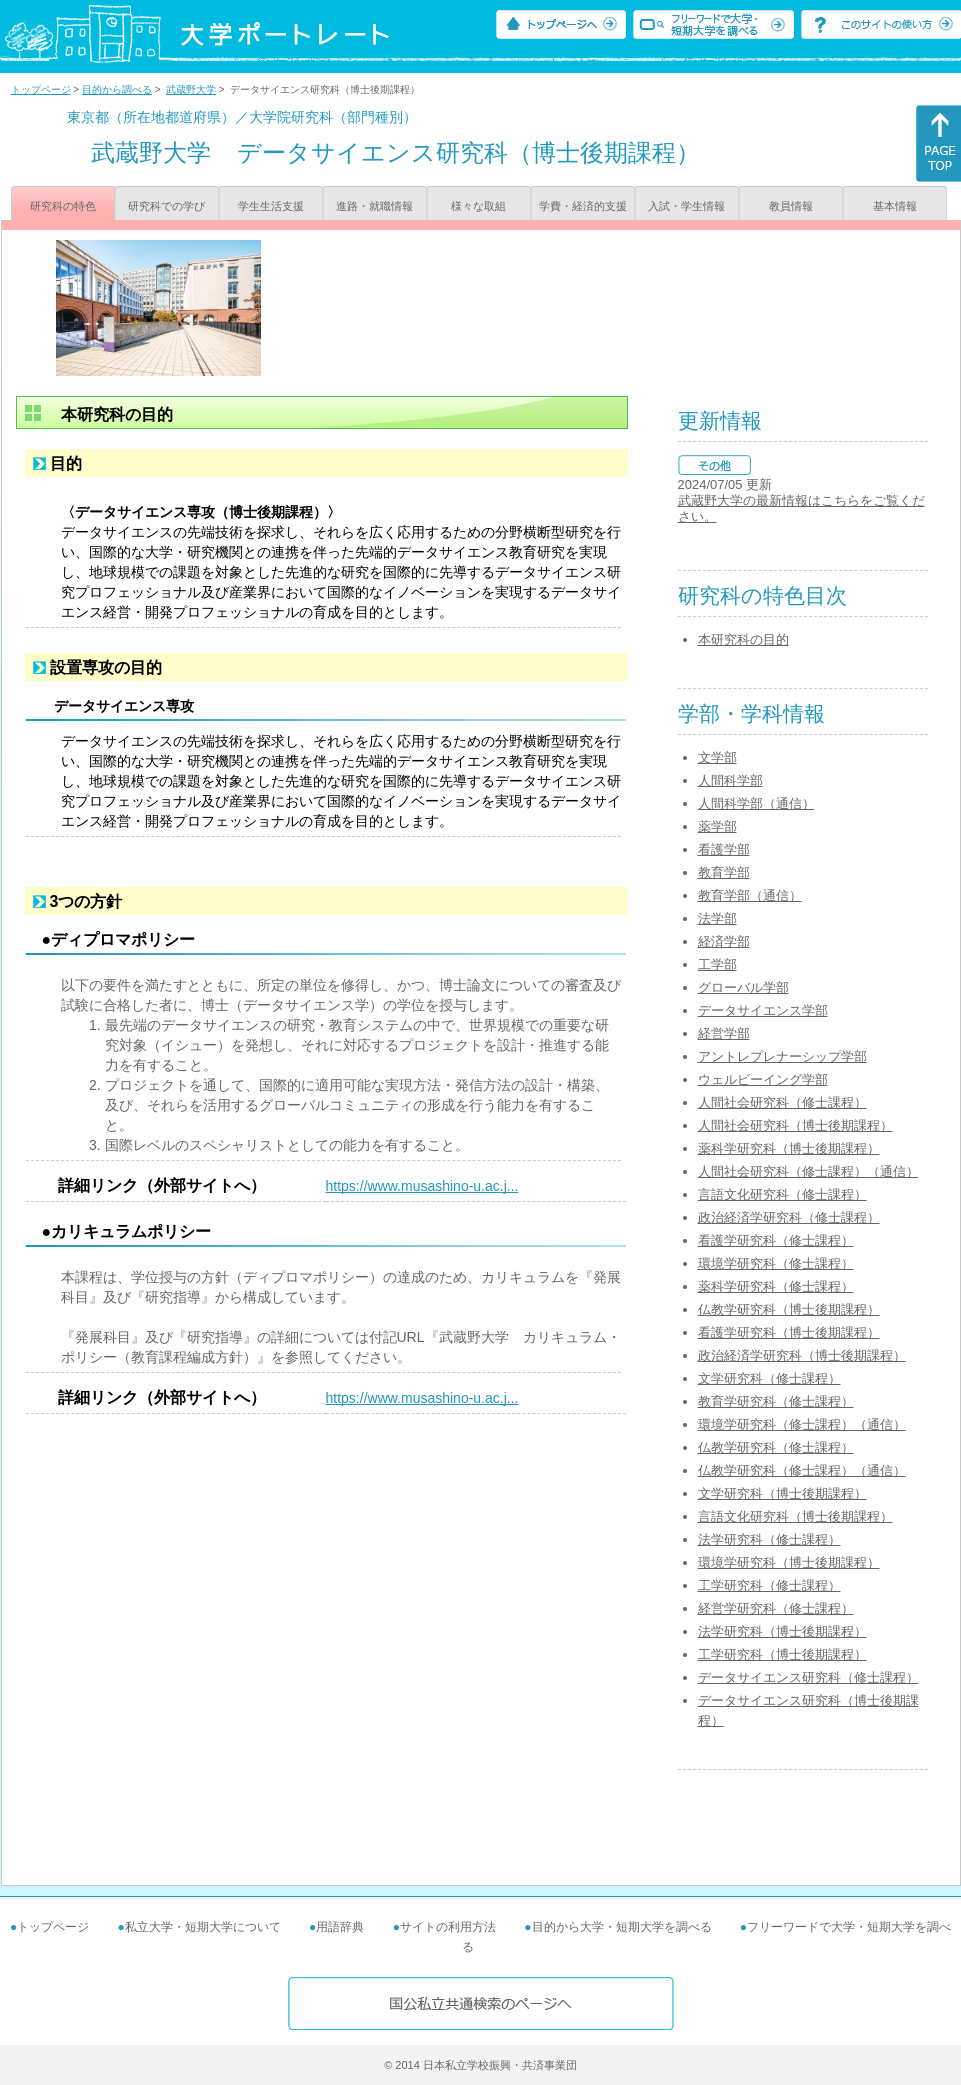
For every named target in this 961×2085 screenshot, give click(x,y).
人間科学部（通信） (756, 803)
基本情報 (895, 206)
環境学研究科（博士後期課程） (789, 1562)
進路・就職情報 (374, 206)
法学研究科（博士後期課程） (782, 1631)
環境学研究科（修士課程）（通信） (802, 1424)
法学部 (717, 918)
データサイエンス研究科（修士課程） (808, 1677)
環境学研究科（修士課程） (776, 1263)
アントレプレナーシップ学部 (782, 1056)
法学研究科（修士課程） (769, 1539)
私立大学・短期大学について (203, 1927)
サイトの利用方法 (448, 1927)
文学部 (717, 757)
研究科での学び (166, 206)
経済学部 (724, 941)
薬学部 (717, 826)
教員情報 (791, 206)
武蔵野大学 (191, 89)
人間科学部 (730, 780)
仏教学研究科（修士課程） (776, 1447)
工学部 (717, 964)
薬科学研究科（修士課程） (776, 1286)
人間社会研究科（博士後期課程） (795, 1125)
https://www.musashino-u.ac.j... (422, 1186)
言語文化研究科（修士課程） (782, 1194)
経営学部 (724, 1033)
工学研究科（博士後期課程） (782, 1654)
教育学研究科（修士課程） (776, 1401)
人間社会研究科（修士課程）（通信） (808, 1171)
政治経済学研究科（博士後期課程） (802, 1355)
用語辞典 (340, 1927)
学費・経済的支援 (583, 206)
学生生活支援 (271, 206)
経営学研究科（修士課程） (776, 1608)
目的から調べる (117, 89)
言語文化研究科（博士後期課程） (795, 1516)
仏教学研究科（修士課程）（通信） (802, 1470)
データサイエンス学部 (763, 1010)
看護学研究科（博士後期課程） (789, 1332)
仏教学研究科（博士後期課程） (789, 1309)
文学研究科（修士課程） (769, 1378)
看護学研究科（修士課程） (776, 1240)
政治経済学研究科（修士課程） (789, 1217)
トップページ (41, 89)
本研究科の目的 (743, 639)
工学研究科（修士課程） (769, 1585)
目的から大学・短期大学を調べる (622, 1927)
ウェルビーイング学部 (763, 1079)
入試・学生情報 (686, 206)
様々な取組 (478, 206)
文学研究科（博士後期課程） (782, 1493)
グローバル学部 (743, 987)
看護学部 (724, 849)
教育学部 (724, 872)
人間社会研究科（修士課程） (782, 1102)
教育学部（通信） (750, 895)
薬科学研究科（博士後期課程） (789, 1148)
